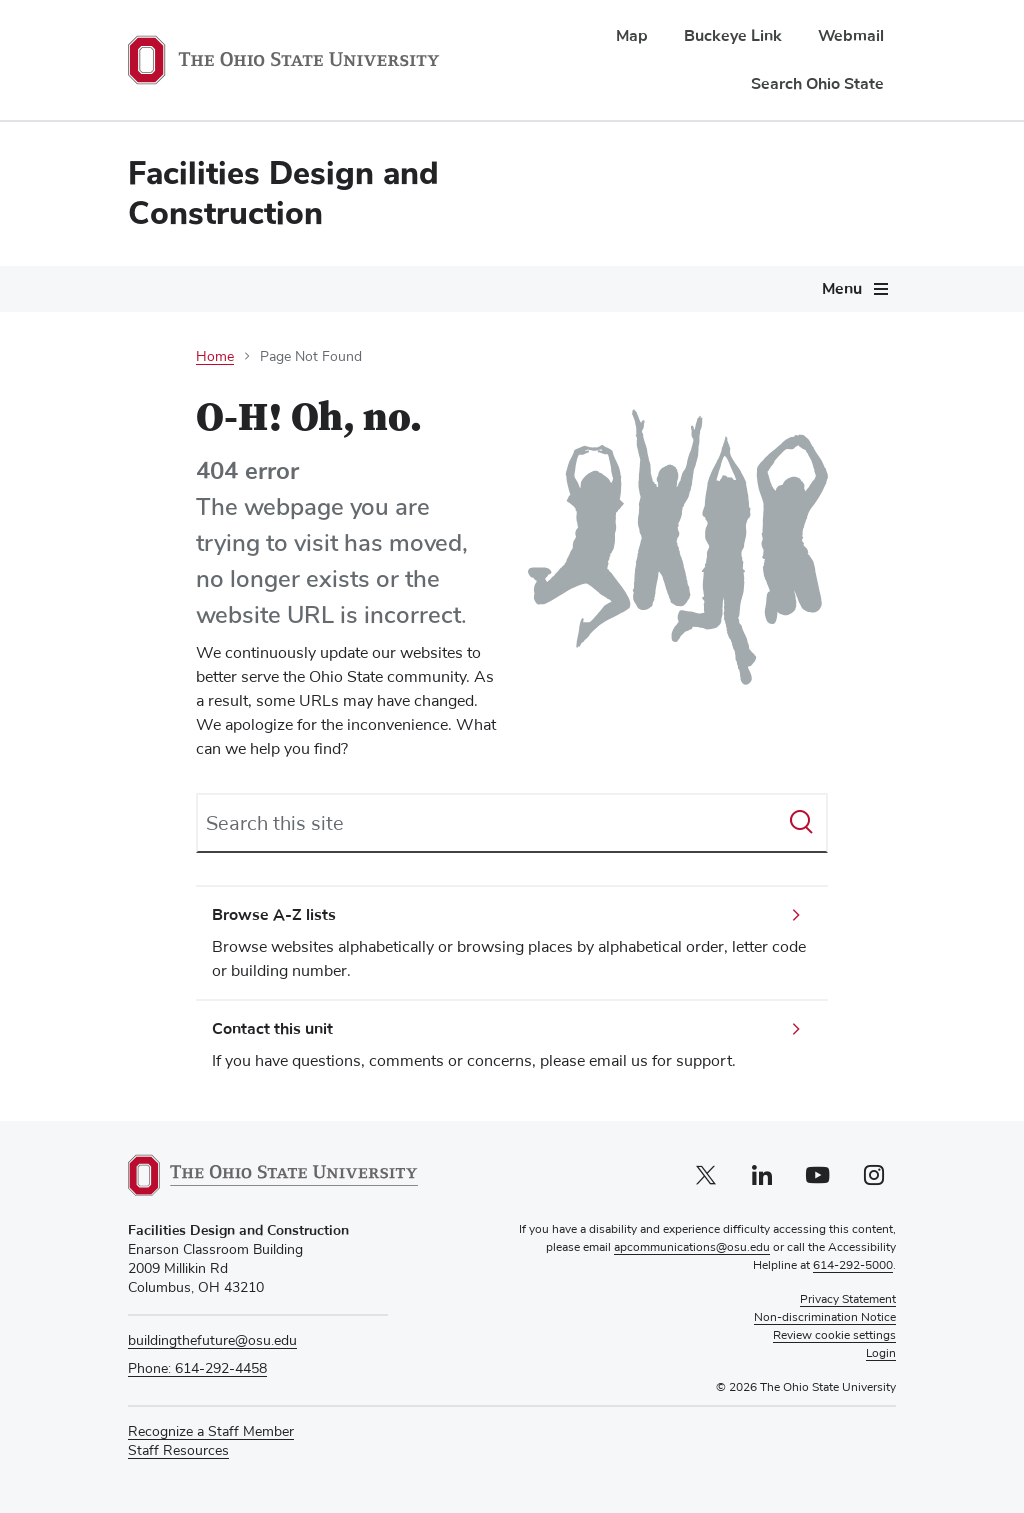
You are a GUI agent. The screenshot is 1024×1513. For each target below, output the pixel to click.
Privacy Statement (848, 1300)
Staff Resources (178, 1451)
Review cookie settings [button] (834, 1336)
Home (215, 357)
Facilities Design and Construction (283, 193)
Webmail (851, 36)
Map (632, 36)
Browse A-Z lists (274, 915)
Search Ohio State (817, 84)
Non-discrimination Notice (825, 1318)
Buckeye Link (733, 36)
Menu (842, 289)
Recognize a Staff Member (211, 1432)
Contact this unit (272, 1029)
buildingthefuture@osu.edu (212, 1341)
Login (881, 1354)
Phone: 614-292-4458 (197, 1369)
